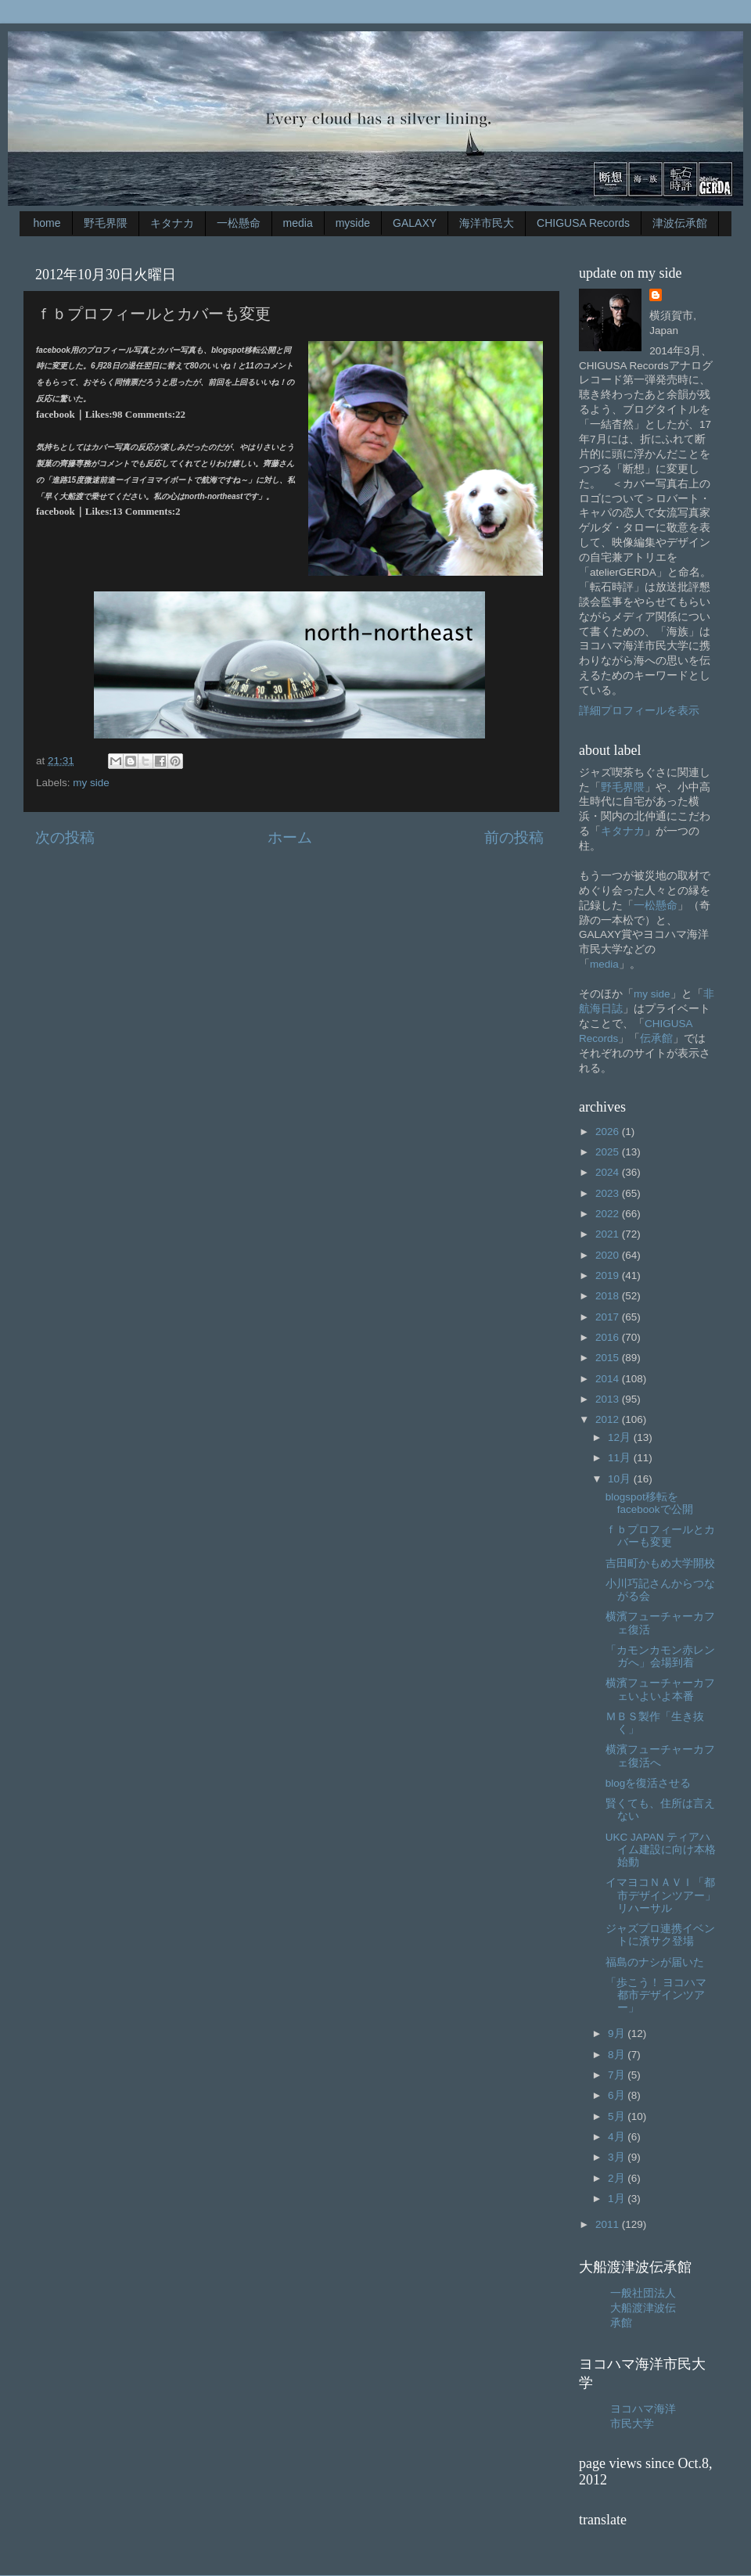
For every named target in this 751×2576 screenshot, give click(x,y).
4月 (617, 2137)
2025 (608, 1152)
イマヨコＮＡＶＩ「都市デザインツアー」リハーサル (660, 1895)
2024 (608, 1172)
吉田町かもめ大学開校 (660, 1563)
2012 (608, 1419)
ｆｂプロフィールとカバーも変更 (660, 1536)
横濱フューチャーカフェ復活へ (660, 1756)
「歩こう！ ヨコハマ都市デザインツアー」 (656, 1995)
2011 (608, 2224)
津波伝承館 (679, 223)
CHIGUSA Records (583, 223)
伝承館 (656, 1038)
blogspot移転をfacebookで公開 (649, 1503)
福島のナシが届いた (654, 1962)
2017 (608, 1317)
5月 (617, 2116)
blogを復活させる (648, 1783)
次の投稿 (65, 837)
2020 (608, 1255)
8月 (617, 2054)
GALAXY (415, 223)
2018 (608, 1296)
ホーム (290, 837)
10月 (621, 1479)
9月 (617, 2033)
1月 (617, 2198)
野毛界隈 (106, 223)
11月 (621, 1458)
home (47, 223)
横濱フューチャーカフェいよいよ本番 (660, 1689)
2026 (608, 1131)
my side (91, 783)
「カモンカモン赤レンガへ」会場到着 (660, 1656)
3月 (617, 2157)
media (298, 223)
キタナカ (172, 223)
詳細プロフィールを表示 (639, 711)
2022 (608, 1214)
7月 (617, 2075)
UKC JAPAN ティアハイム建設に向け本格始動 (660, 1849)
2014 (608, 1379)
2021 (608, 1234)
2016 (608, 1337)
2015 (608, 1357)
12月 (621, 1437)
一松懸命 (239, 223)
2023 (608, 1193)
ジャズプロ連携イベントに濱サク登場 (660, 1935)
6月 (617, 2095)
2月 (617, 2178)
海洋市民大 (486, 223)
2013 (608, 1399)
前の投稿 (514, 837)
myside (353, 223)
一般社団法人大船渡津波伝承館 (643, 2308)
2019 (608, 1275)
